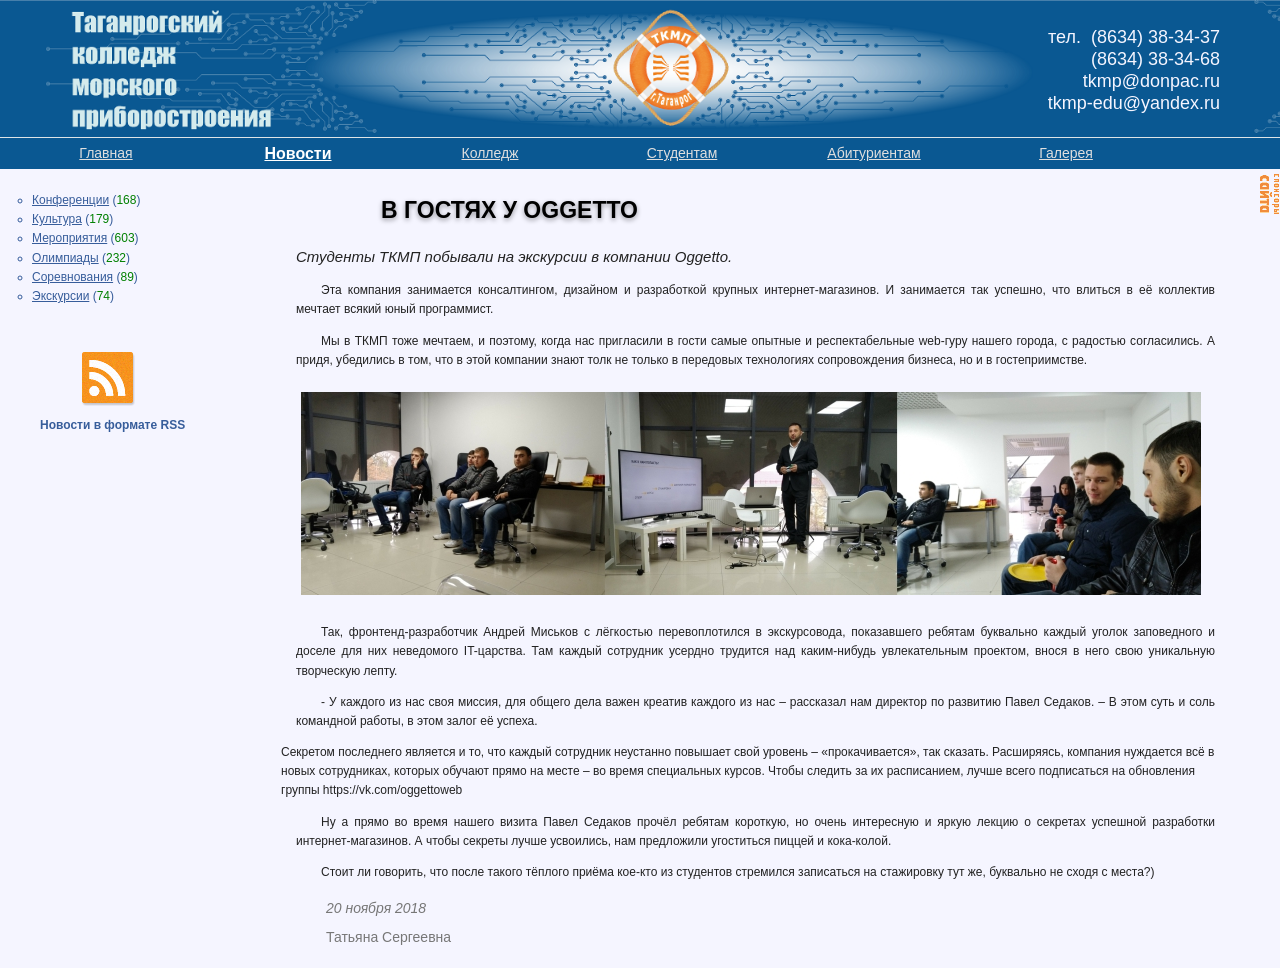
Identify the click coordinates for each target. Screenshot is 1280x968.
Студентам (682, 153)
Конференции (70, 200)
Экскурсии (60, 296)
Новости (297, 153)
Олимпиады (65, 258)
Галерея (1066, 153)
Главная (105, 153)
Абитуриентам (873, 153)
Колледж (490, 153)
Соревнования (72, 277)
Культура (57, 219)
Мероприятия (69, 238)
